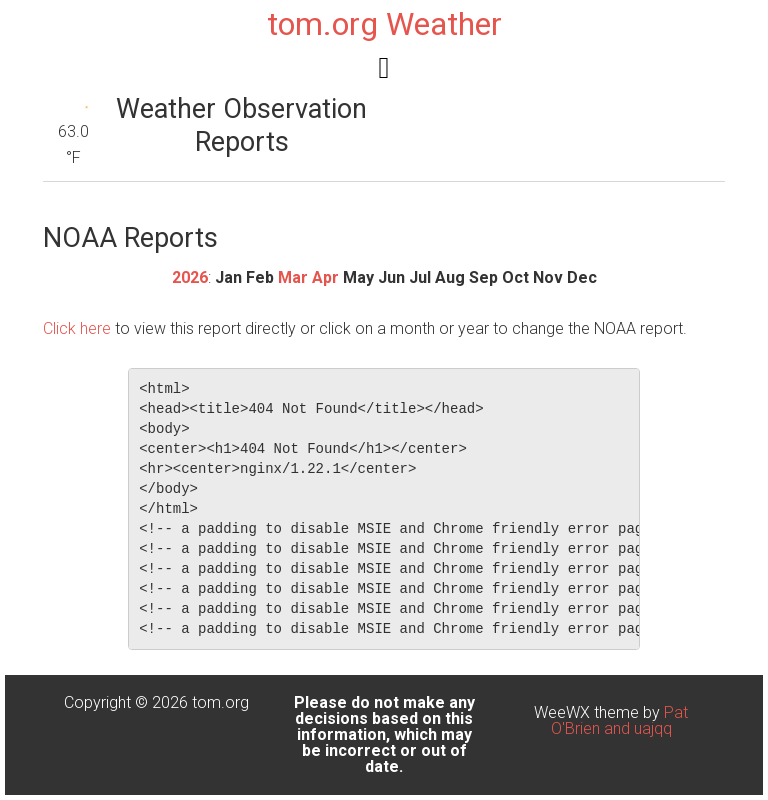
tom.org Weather (384, 24)
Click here (77, 328)
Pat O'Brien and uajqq (620, 720)
